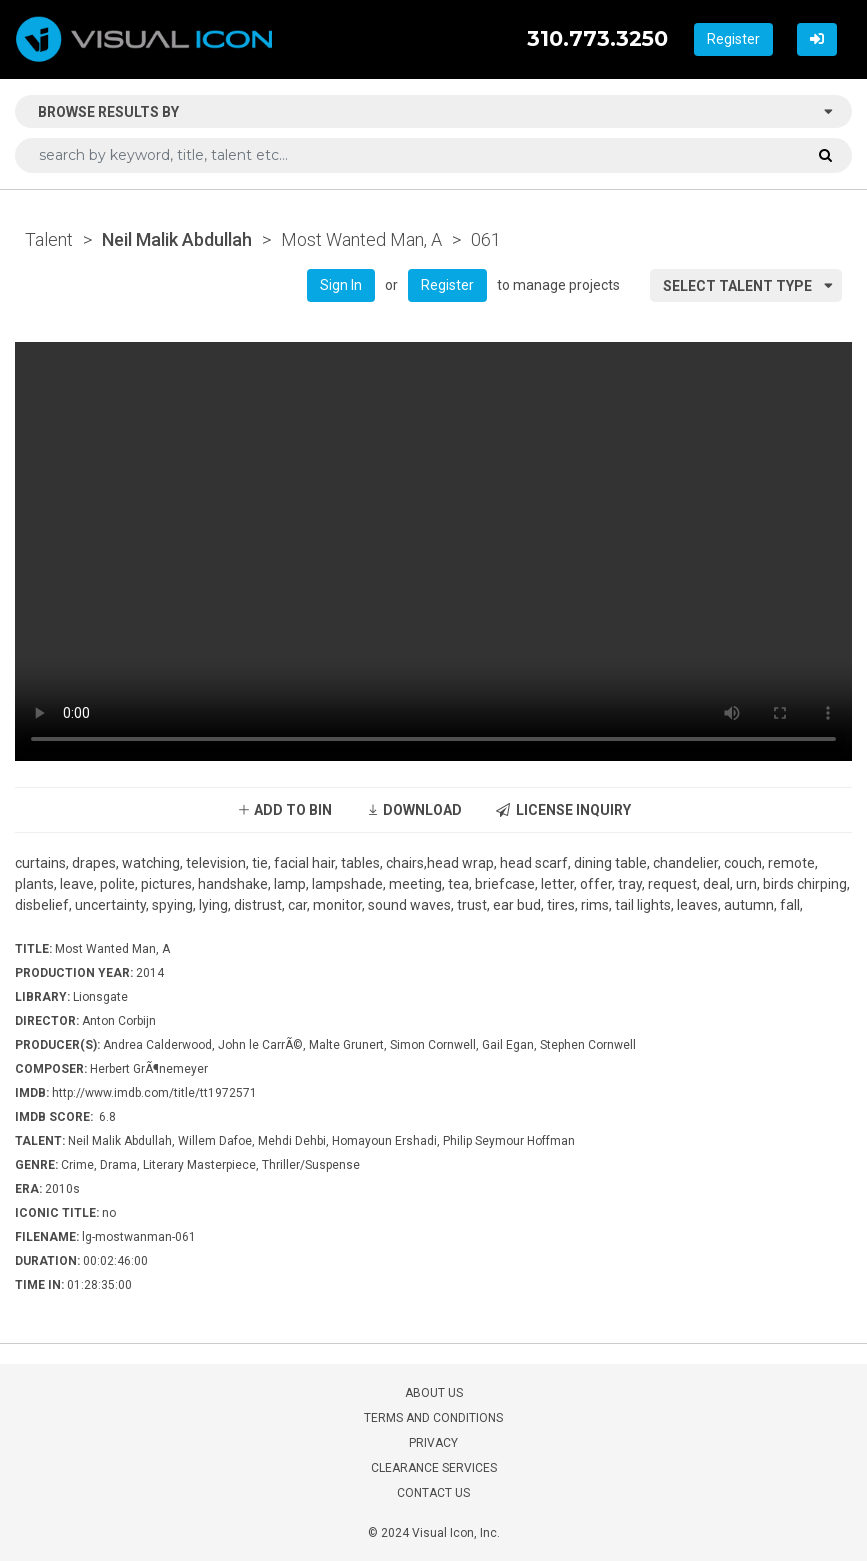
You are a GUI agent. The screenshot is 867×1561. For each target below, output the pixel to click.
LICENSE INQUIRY (563, 810)
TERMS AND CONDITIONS (433, 1418)
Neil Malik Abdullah (177, 239)
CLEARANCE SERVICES (434, 1468)
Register (733, 39)
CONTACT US (433, 1493)
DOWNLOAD (414, 810)
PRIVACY (433, 1443)
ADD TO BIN (284, 810)
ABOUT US (434, 1393)
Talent (49, 239)
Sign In (341, 285)
